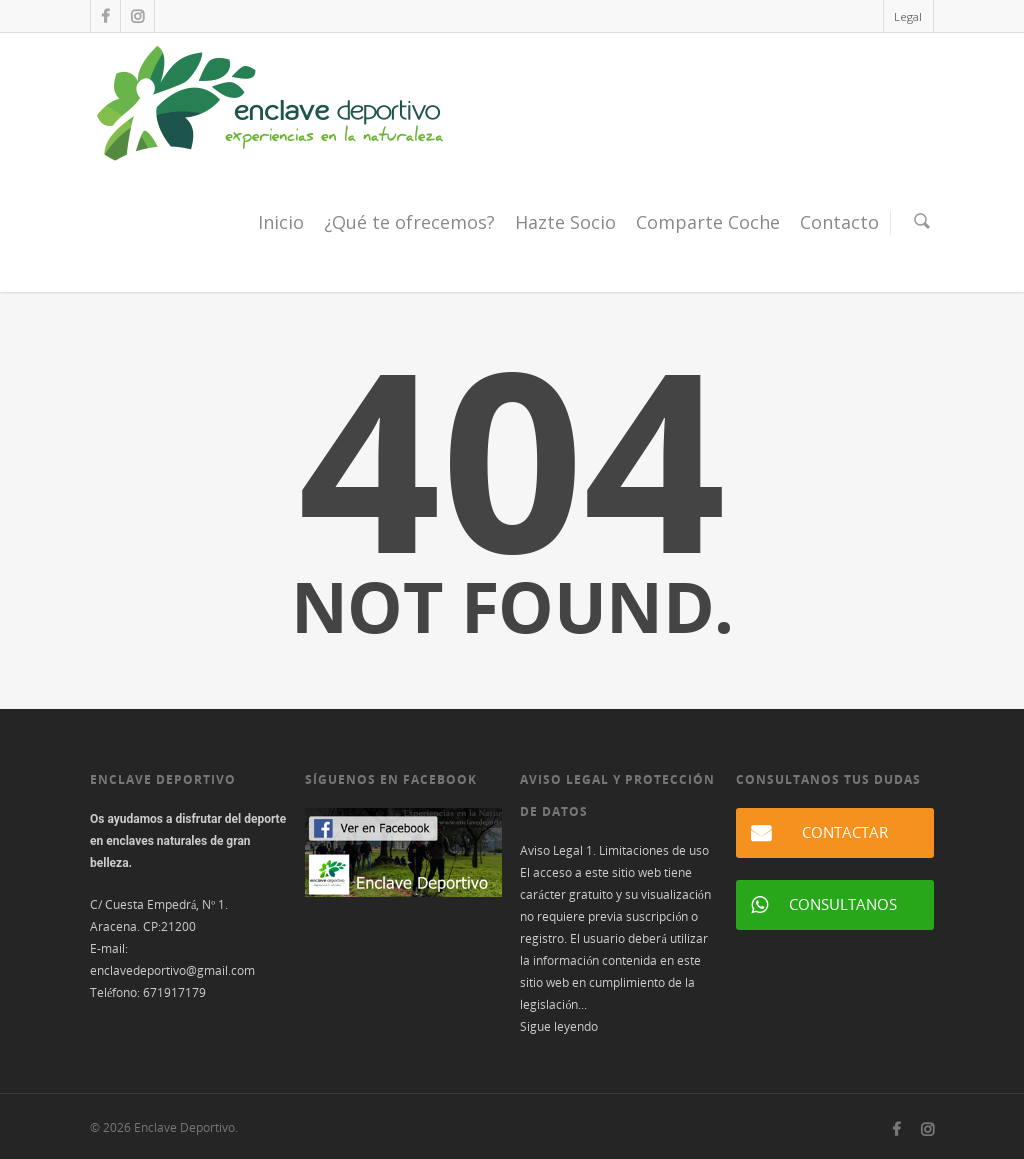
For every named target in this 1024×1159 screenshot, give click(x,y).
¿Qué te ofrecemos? (409, 222)
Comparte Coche (708, 222)
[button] (835, 833)
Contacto (839, 222)
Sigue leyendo (559, 1026)
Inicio (281, 222)
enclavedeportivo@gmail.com (172, 970)
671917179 (174, 992)
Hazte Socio (565, 222)
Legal (908, 16)
